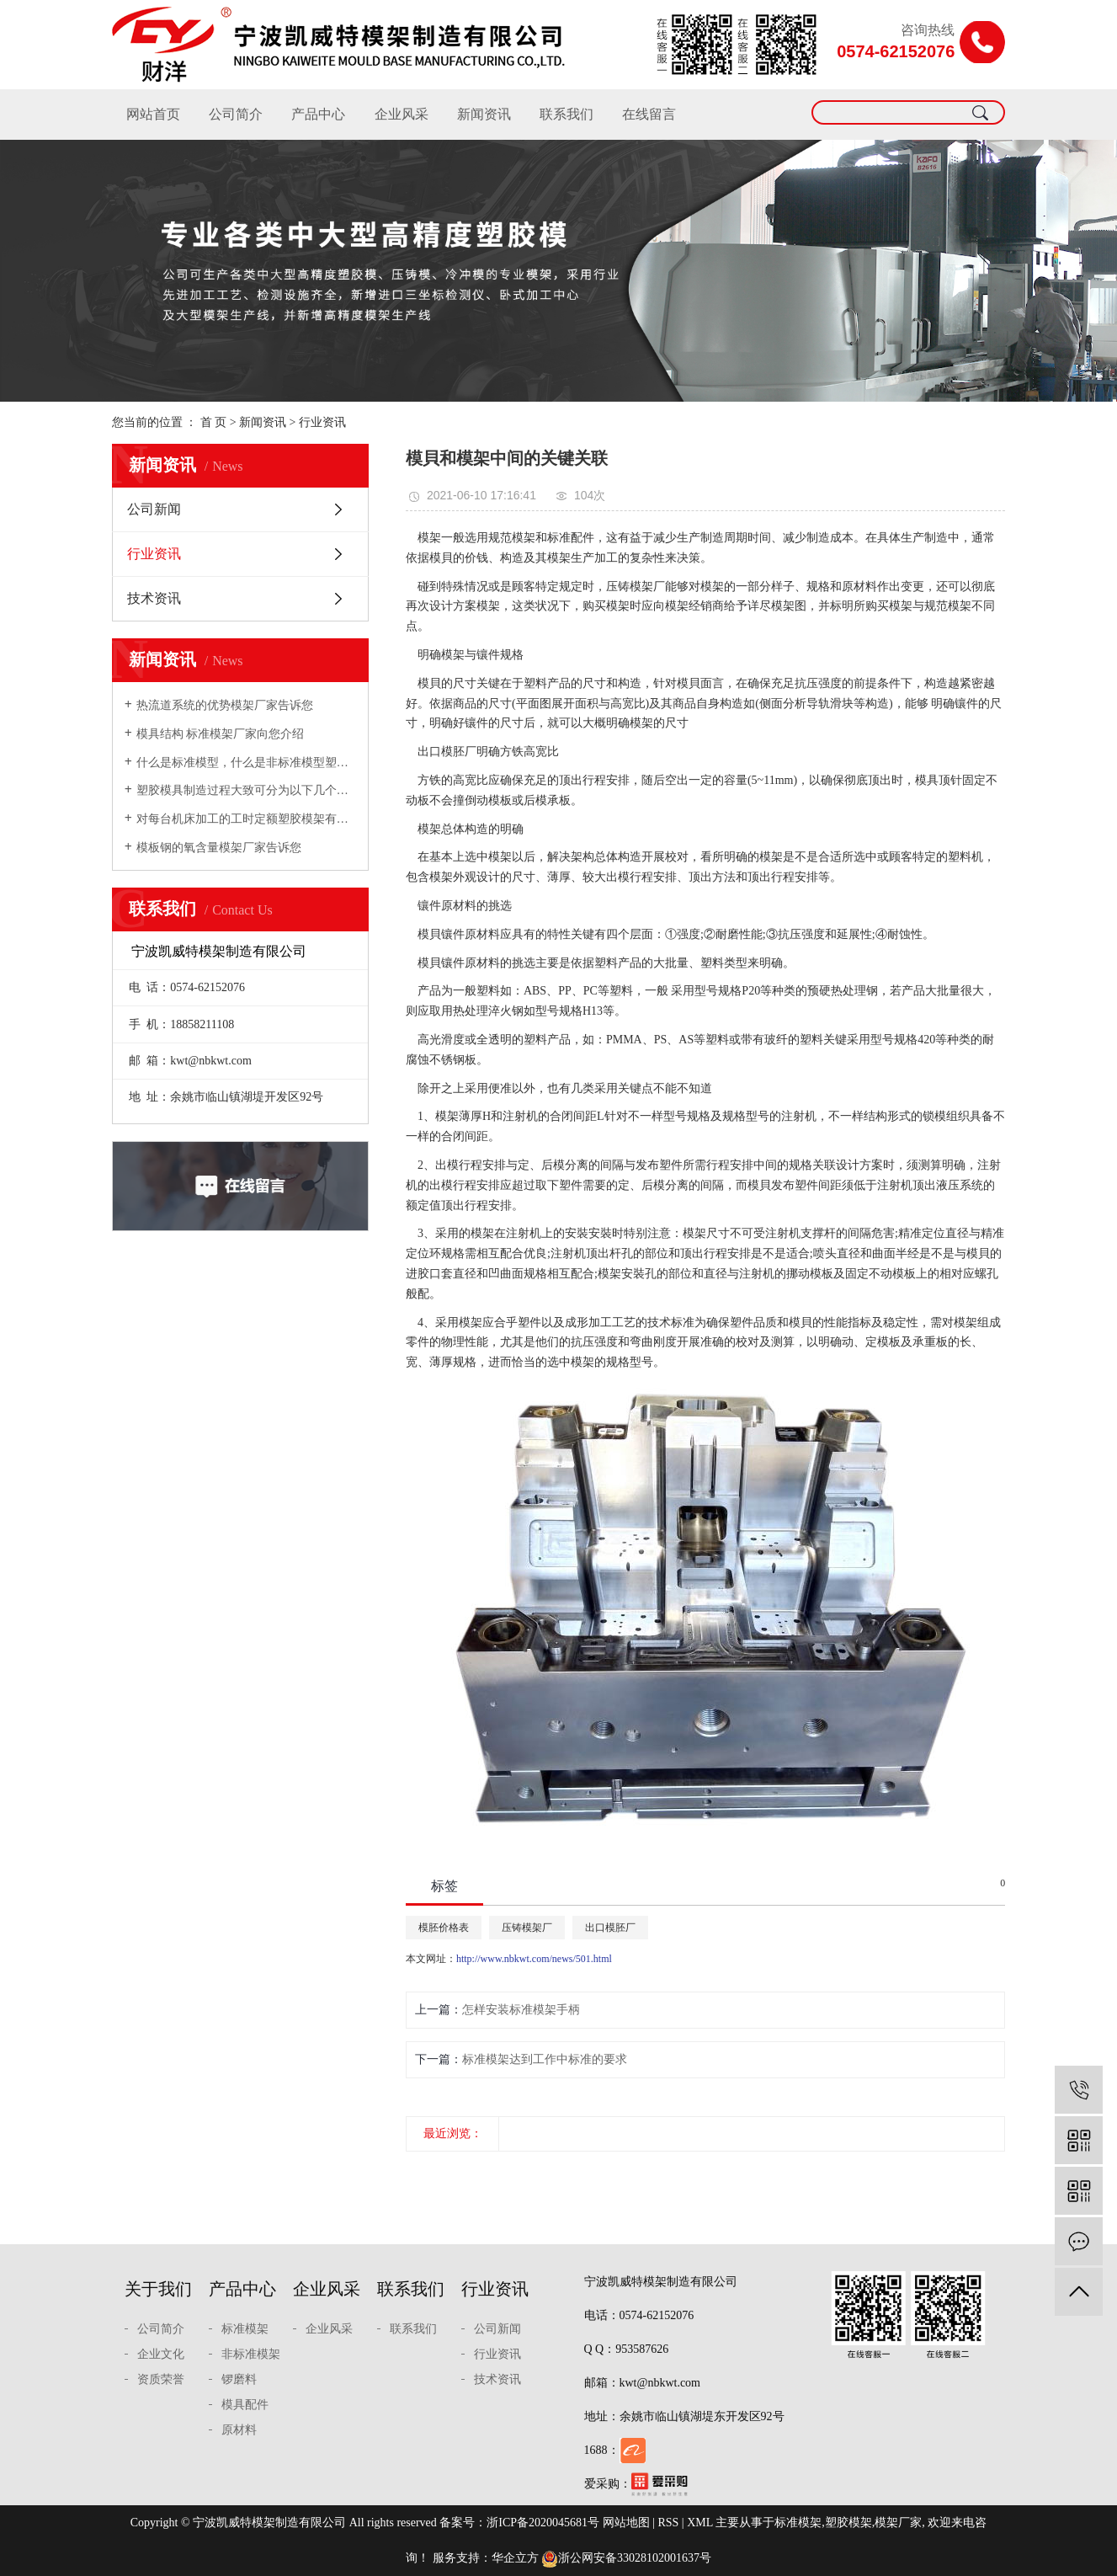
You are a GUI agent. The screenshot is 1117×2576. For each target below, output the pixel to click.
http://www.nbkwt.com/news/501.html (534, 1959)
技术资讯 (154, 598)
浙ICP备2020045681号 (543, 2522)
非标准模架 (250, 2354)
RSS (667, 2522)
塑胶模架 (848, 2522)
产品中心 (318, 114)
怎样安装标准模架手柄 (521, 2009)
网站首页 (153, 114)
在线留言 (649, 114)
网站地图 (626, 2522)
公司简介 (236, 114)
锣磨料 (239, 2379)
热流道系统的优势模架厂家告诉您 (224, 705)
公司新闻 (154, 509)
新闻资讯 (484, 114)
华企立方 (515, 2558)
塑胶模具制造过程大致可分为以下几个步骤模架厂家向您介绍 (246, 790)
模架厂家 (898, 2522)
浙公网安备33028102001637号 (626, 2558)
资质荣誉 (160, 2379)
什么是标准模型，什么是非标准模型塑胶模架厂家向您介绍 (246, 762)
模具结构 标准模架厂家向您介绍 (220, 734)
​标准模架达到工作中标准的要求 (544, 2059)
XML (700, 2522)
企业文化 (160, 2354)
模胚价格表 (443, 1927)
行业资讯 (322, 422)
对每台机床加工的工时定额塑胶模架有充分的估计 (246, 819)
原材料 (239, 2430)
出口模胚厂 (610, 1927)
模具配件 (245, 2404)
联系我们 (566, 114)
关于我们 (158, 2289)
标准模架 (245, 2329)
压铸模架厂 (527, 1927)
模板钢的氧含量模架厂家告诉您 (218, 847)
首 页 (213, 422)
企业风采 (401, 114)
